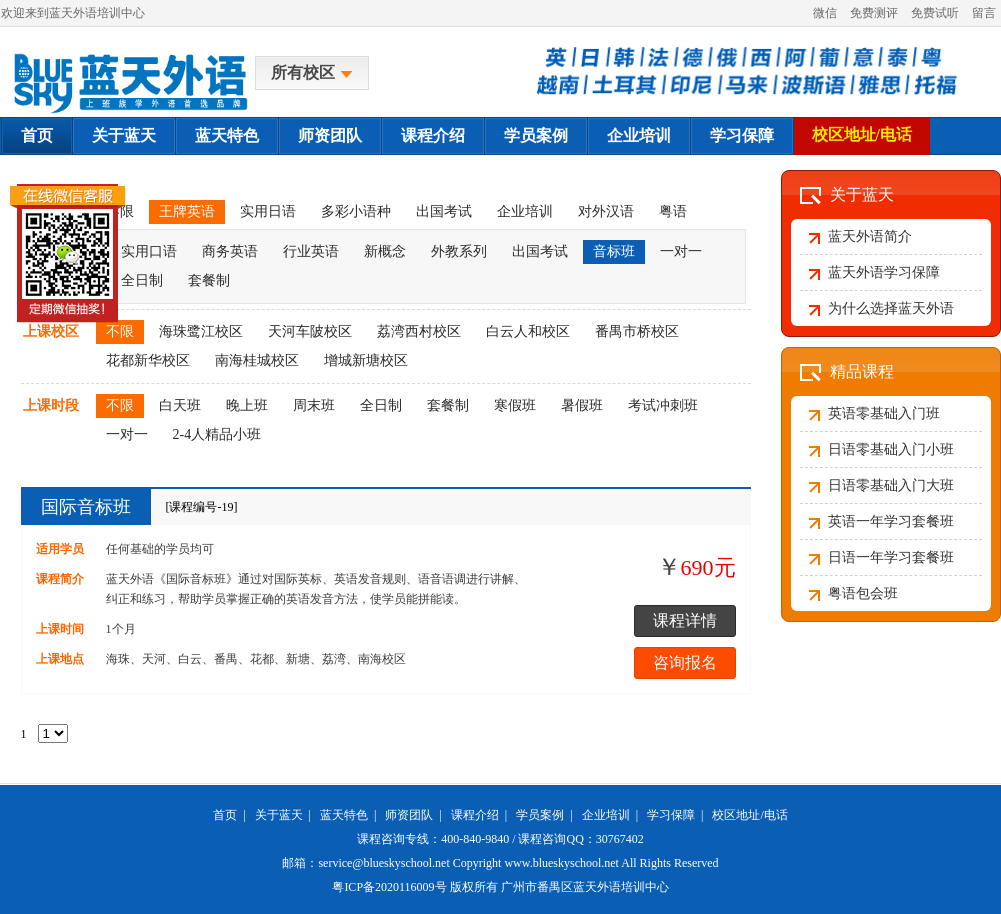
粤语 (673, 211)
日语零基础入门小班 (891, 449)
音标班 (614, 251)
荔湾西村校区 (419, 331)
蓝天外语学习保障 (884, 272)
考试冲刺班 (663, 405)
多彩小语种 (356, 211)
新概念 (385, 251)
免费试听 (935, 13)
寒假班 (515, 405)
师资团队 (330, 135)
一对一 (681, 251)
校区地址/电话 (862, 134)
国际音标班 (86, 507)
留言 (984, 13)
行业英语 (311, 251)
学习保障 (742, 135)
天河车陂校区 (310, 331)
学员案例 (536, 135)
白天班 (180, 405)
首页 (37, 135)
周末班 (314, 405)
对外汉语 (606, 211)
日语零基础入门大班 (891, 485)
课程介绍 (433, 135)
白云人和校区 (528, 331)
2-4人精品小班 (217, 434)
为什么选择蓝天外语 (891, 308)
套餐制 (209, 280)
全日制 (381, 405)
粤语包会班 (863, 593)
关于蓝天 (124, 135)
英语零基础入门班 (884, 413)
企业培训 (639, 135)
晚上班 (247, 405)
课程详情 (685, 620)
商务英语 (230, 251)
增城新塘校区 (366, 360)
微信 (825, 13)
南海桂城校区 (257, 360)
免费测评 (874, 13)
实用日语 (268, 211)
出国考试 (444, 211)
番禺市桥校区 (637, 331)
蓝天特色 (227, 135)
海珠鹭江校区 (201, 331)
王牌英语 (187, 211)
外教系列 (459, 251)
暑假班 (582, 405)
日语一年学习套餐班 (891, 557)
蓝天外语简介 (870, 236)
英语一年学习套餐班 (891, 521)
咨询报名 (685, 662)
